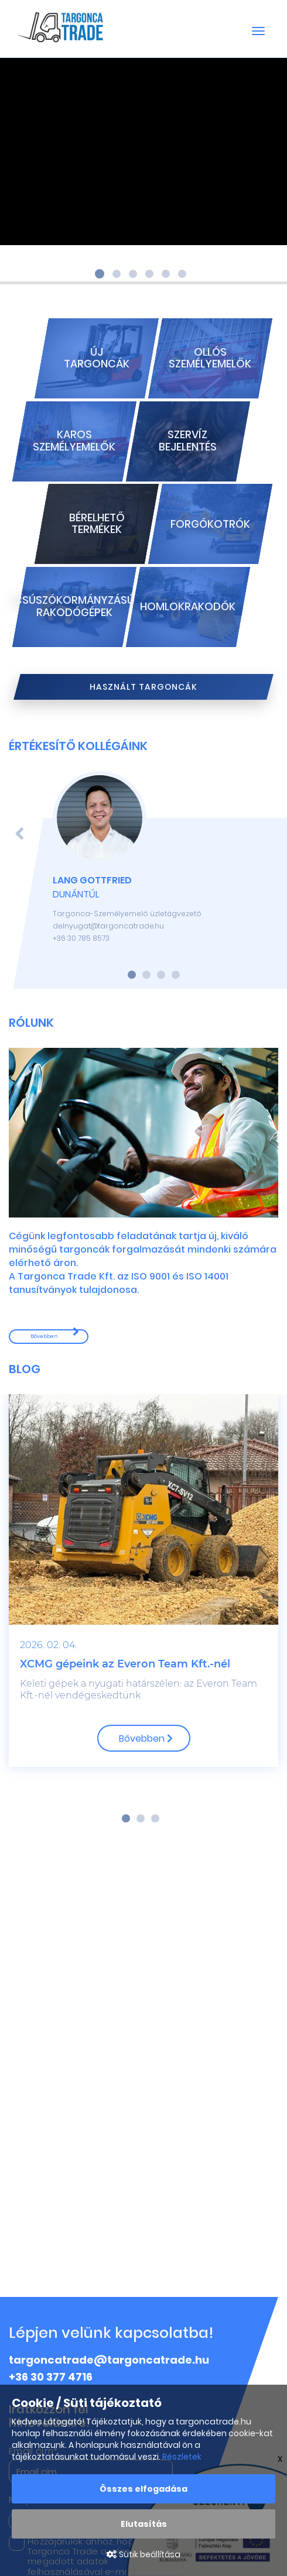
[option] (143, 1589)
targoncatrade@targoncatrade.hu (109, 2360)
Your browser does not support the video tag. (143, 151)
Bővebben (44, 1336)
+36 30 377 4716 (51, 2376)
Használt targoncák (143, 687)
